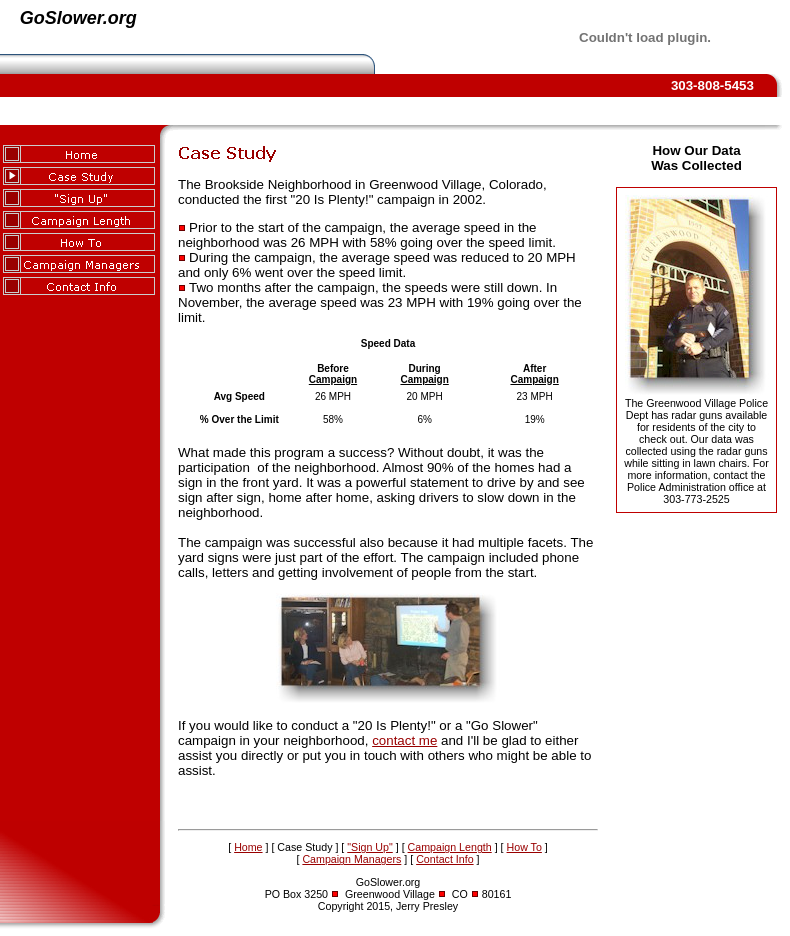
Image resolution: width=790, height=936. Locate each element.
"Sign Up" (369, 847)
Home (248, 847)
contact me (404, 740)
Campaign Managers (351, 859)
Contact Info (444, 859)
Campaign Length (450, 847)
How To (524, 847)
